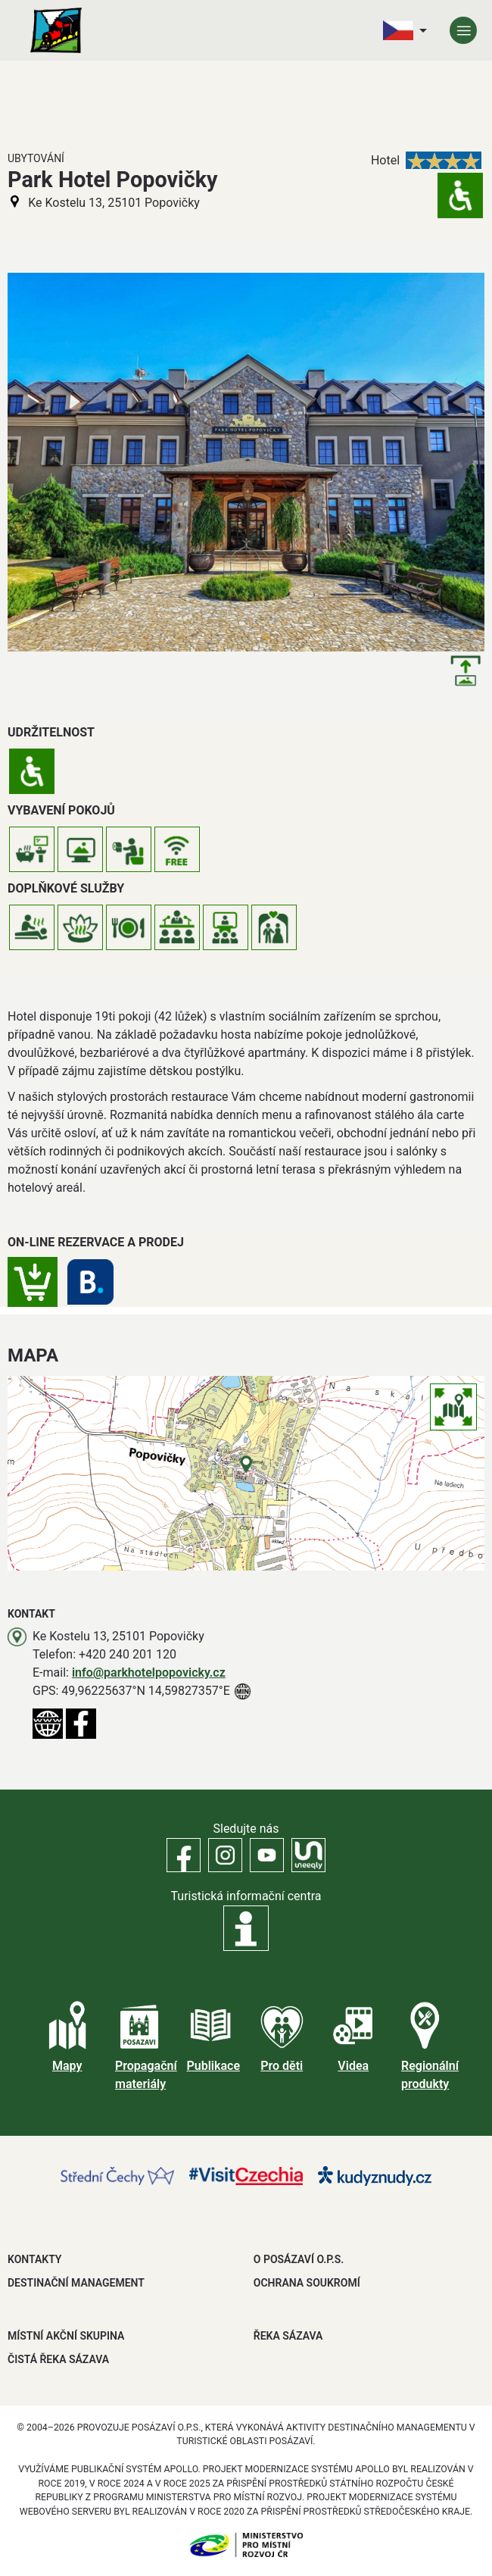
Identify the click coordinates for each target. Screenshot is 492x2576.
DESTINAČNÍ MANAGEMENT (76, 2283)
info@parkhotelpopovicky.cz (149, 1672)
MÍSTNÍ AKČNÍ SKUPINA (66, 2336)
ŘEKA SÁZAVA (288, 2336)
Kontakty (34, 2259)
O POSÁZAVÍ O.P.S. (299, 2259)
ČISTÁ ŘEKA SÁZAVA (58, 2359)
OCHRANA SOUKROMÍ (307, 2283)
